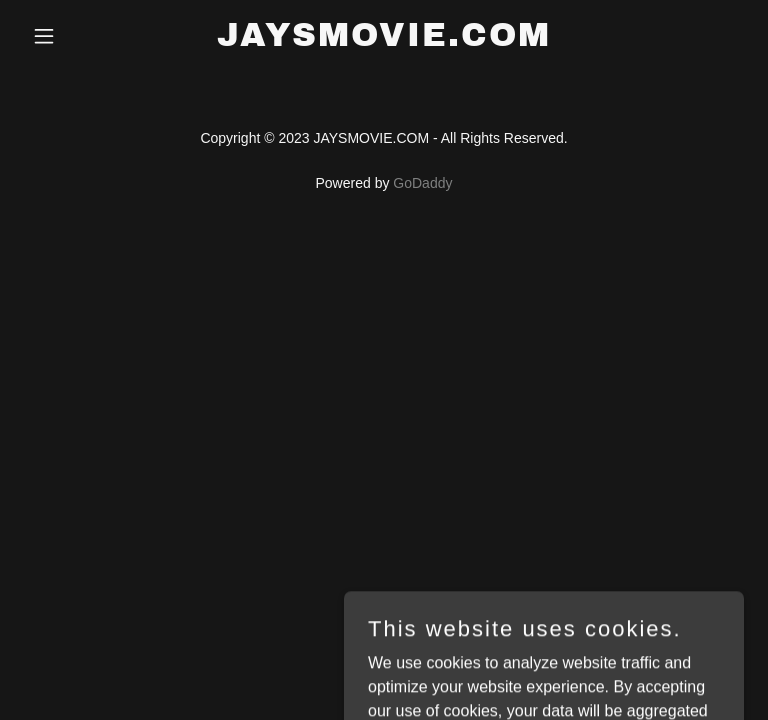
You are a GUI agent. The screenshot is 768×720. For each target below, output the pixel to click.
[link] (384, 40)
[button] (78, 36)
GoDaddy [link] (422, 183)
